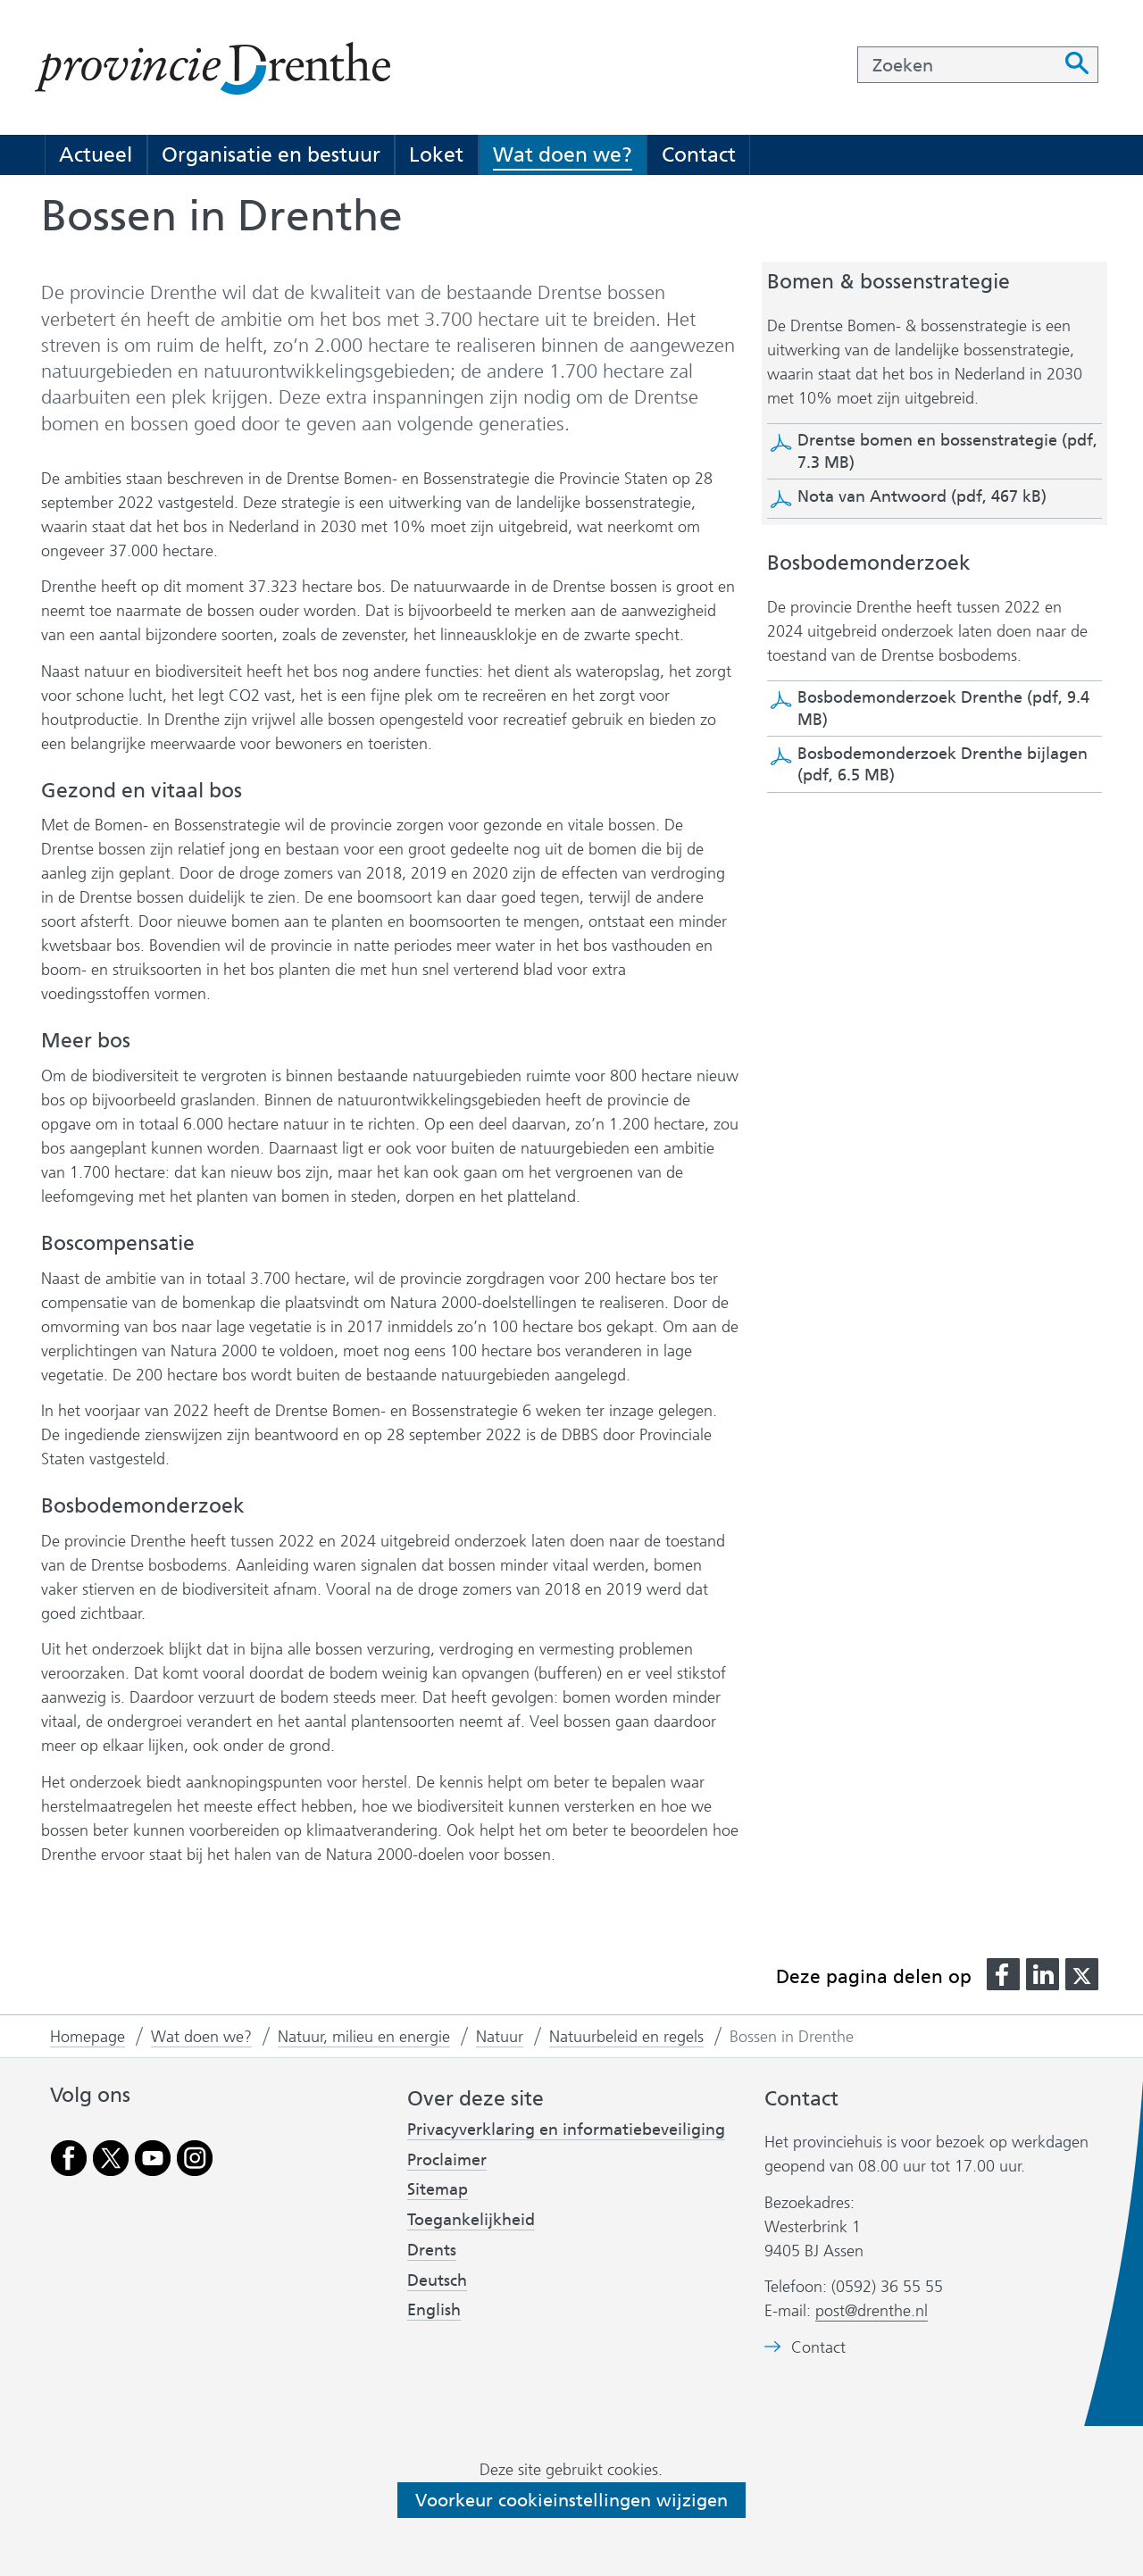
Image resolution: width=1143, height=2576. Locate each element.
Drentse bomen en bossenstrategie (947, 450)
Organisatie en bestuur (271, 154)
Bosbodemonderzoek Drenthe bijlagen (942, 764)
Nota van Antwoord (922, 496)
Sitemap (437, 2189)
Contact (699, 154)
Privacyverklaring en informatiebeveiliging (566, 2129)
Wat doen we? (562, 154)
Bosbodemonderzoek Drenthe (943, 708)
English (434, 2310)
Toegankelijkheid (471, 2220)
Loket (436, 154)
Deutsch (437, 2280)
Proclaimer (447, 2160)
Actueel (95, 154)
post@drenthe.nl (871, 2311)
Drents (431, 2250)
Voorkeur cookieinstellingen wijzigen (571, 2500)
